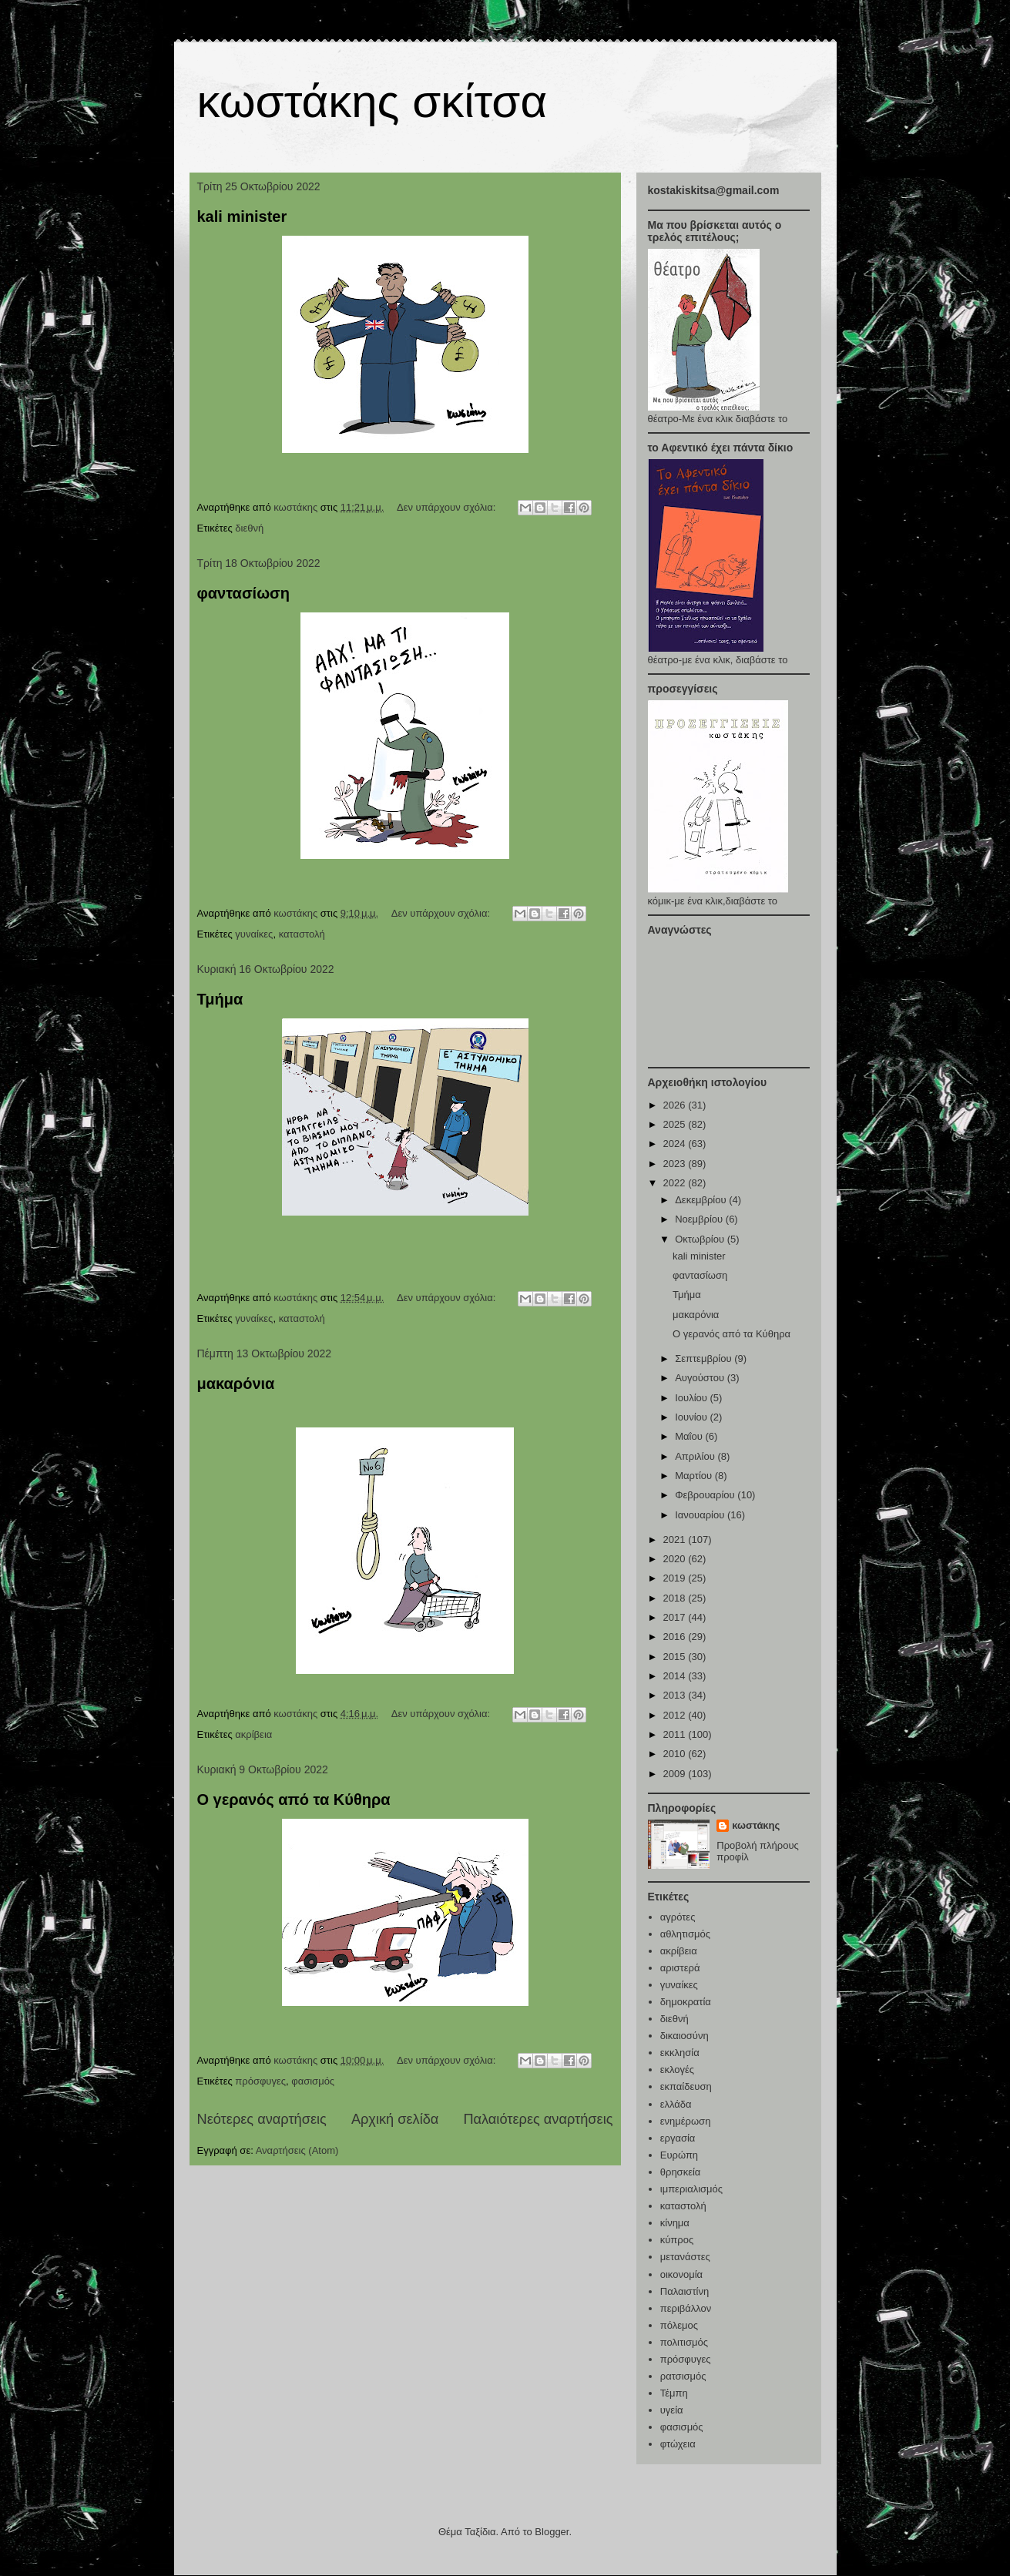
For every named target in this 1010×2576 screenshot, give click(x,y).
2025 (676, 1124)
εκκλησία (680, 2052)
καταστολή (302, 934)
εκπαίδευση (686, 2086)
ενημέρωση (685, 2121)
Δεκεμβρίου (702, 1200)
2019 (676, 1578)
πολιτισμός (684, 2342)
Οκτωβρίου (700, 1239)
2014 (676, 1676)
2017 (676, 1617)
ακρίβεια (253, 1734)
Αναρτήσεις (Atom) (297, 2150)
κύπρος (676, 2240)
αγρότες (678, 1917)
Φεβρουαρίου (706, 1495)
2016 (676, 1636)
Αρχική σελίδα (394, 2119)
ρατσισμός (683, 2376)
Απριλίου (696, 1456)
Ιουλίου (692, 1398)
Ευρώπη (679, 2155)
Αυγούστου (701, 1378)
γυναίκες (254, 934)
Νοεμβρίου (700, 1219)
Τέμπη (674, 2393)
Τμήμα (220, 999)
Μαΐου (690, 1436)
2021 (676, 1539)
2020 (676, 1559)
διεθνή (249, 528)
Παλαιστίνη (684, 2291)
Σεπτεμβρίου (704, 1358)
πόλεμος (679, 2325)
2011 (676, 1734)
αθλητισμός (685, 1934)
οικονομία (681, 2274)
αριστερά (680, 1968)
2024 (676, 1143)
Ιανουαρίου (701, 1515)
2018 (676, 1598)
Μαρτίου (695, 1475)
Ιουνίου (692, 1417)
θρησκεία (680, 2172)
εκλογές (677, 2069)
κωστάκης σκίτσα (372, 101)
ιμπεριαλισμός (691, 2189)
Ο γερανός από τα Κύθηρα (294, 1799)
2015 (676, 1656)
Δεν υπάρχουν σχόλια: (447, 507)
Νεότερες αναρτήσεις (262, 2119)
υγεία (671, 2410)
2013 (676, 1695)
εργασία (678, 2138)
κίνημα (675, 2223)
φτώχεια (678, 2444)
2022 (676, 1183)
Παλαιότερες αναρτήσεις (537, 2119)
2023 (676, 1163)
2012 (676, 1715)
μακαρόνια (236, 1383)
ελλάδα (676, 2104)
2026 (676, 1105)
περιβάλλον (686, 2308)
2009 (676, 1773)
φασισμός (312, 2081)
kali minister (242, 216)
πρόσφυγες (260, 2081)
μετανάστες (685, 2256)
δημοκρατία (685, 2001)
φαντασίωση (243, 593)
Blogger (552, 2531)
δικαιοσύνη (684, 2035)
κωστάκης (756, 1825)
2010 (676, 1753)
